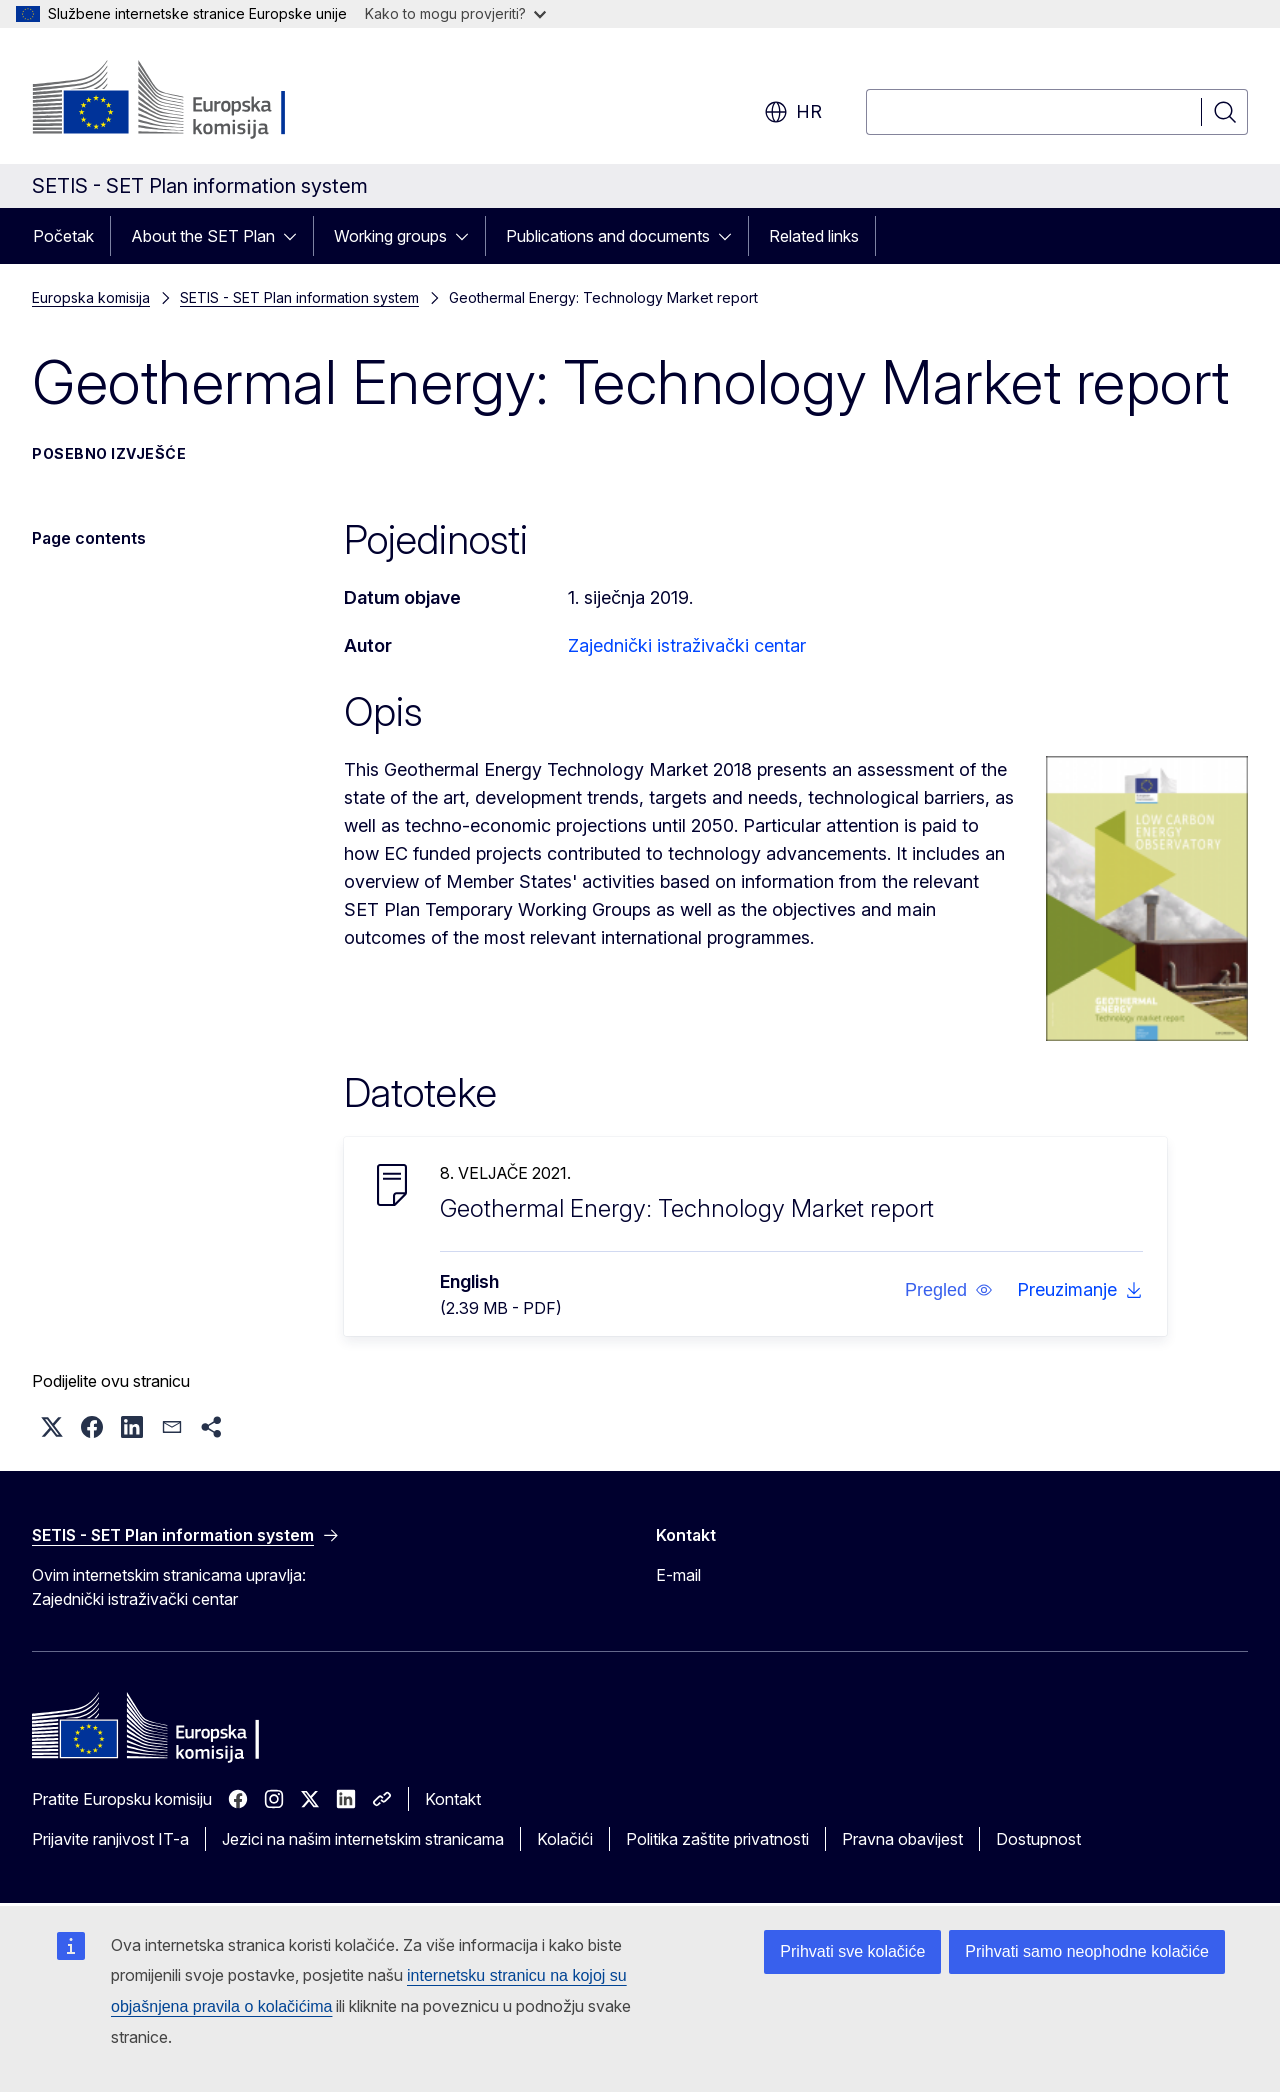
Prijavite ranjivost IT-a (110, 1839)
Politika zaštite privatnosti (717, 1839)
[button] (949, 1290)
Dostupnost (1038, 1839)
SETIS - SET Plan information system (299, 297)
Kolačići (565, 1839)
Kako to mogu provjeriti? (455, 13)
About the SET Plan (203, 236)
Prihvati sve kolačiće (852, 1951)
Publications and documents (608, 236)
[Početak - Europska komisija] (193, 100)
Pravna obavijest (902, 1839)
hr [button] (793, 112)
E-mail (678, 1575)
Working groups (390, 236)
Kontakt (453, 1799)
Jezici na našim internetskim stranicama (363, 1839)
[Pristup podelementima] (296, 236)
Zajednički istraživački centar (687, 645)
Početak (63, 236)
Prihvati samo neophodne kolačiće (1087, 1951)
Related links (814, 236)
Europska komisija (91, 297)
